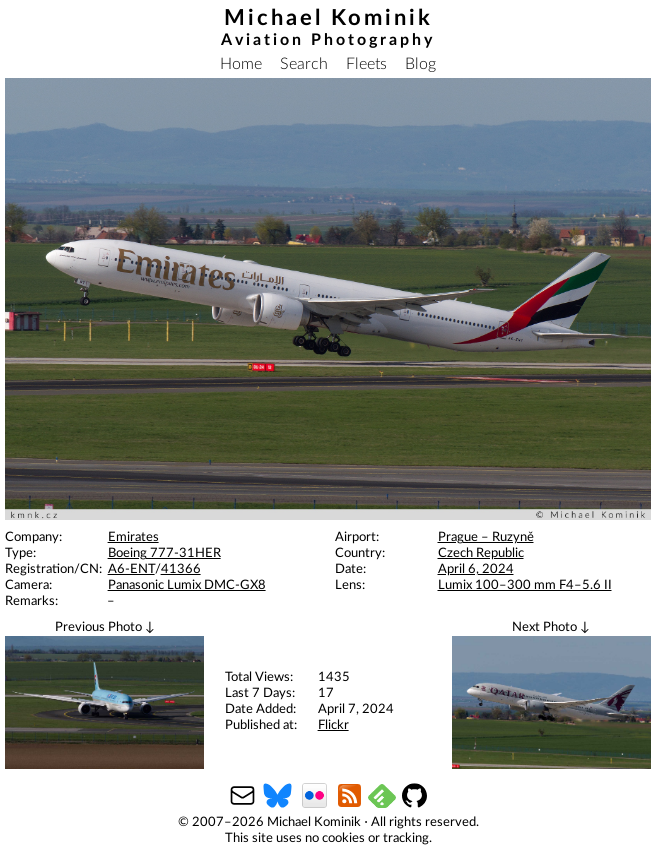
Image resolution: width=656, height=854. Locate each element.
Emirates (133, 537)
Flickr (333, 725)
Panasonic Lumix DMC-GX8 (187, 585)
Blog (420, 64)
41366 (181, 569)
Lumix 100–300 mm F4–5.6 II (525, 585)
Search (304, 64)
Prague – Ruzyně (486, 537)
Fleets (366, 64)
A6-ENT (131, 569)
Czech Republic (481, 553)
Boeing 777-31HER (164, 553)
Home (241, 64)
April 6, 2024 (476, 569)
